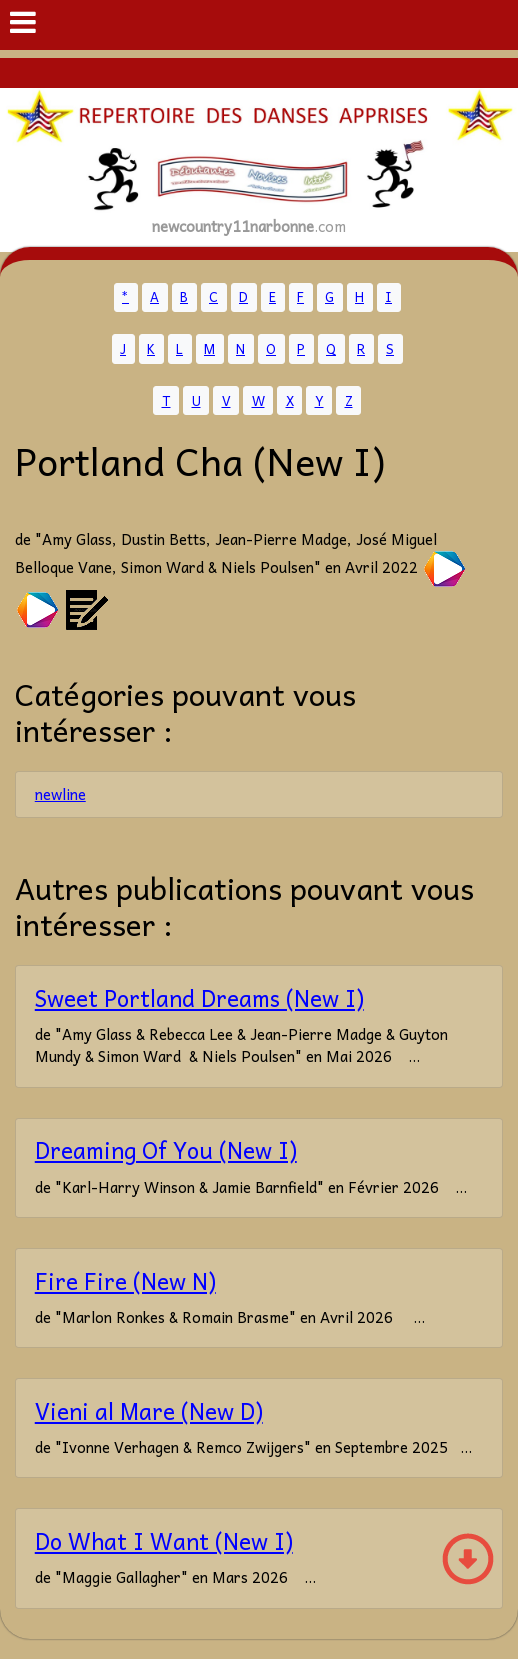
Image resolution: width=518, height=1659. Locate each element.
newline (60, 794)
